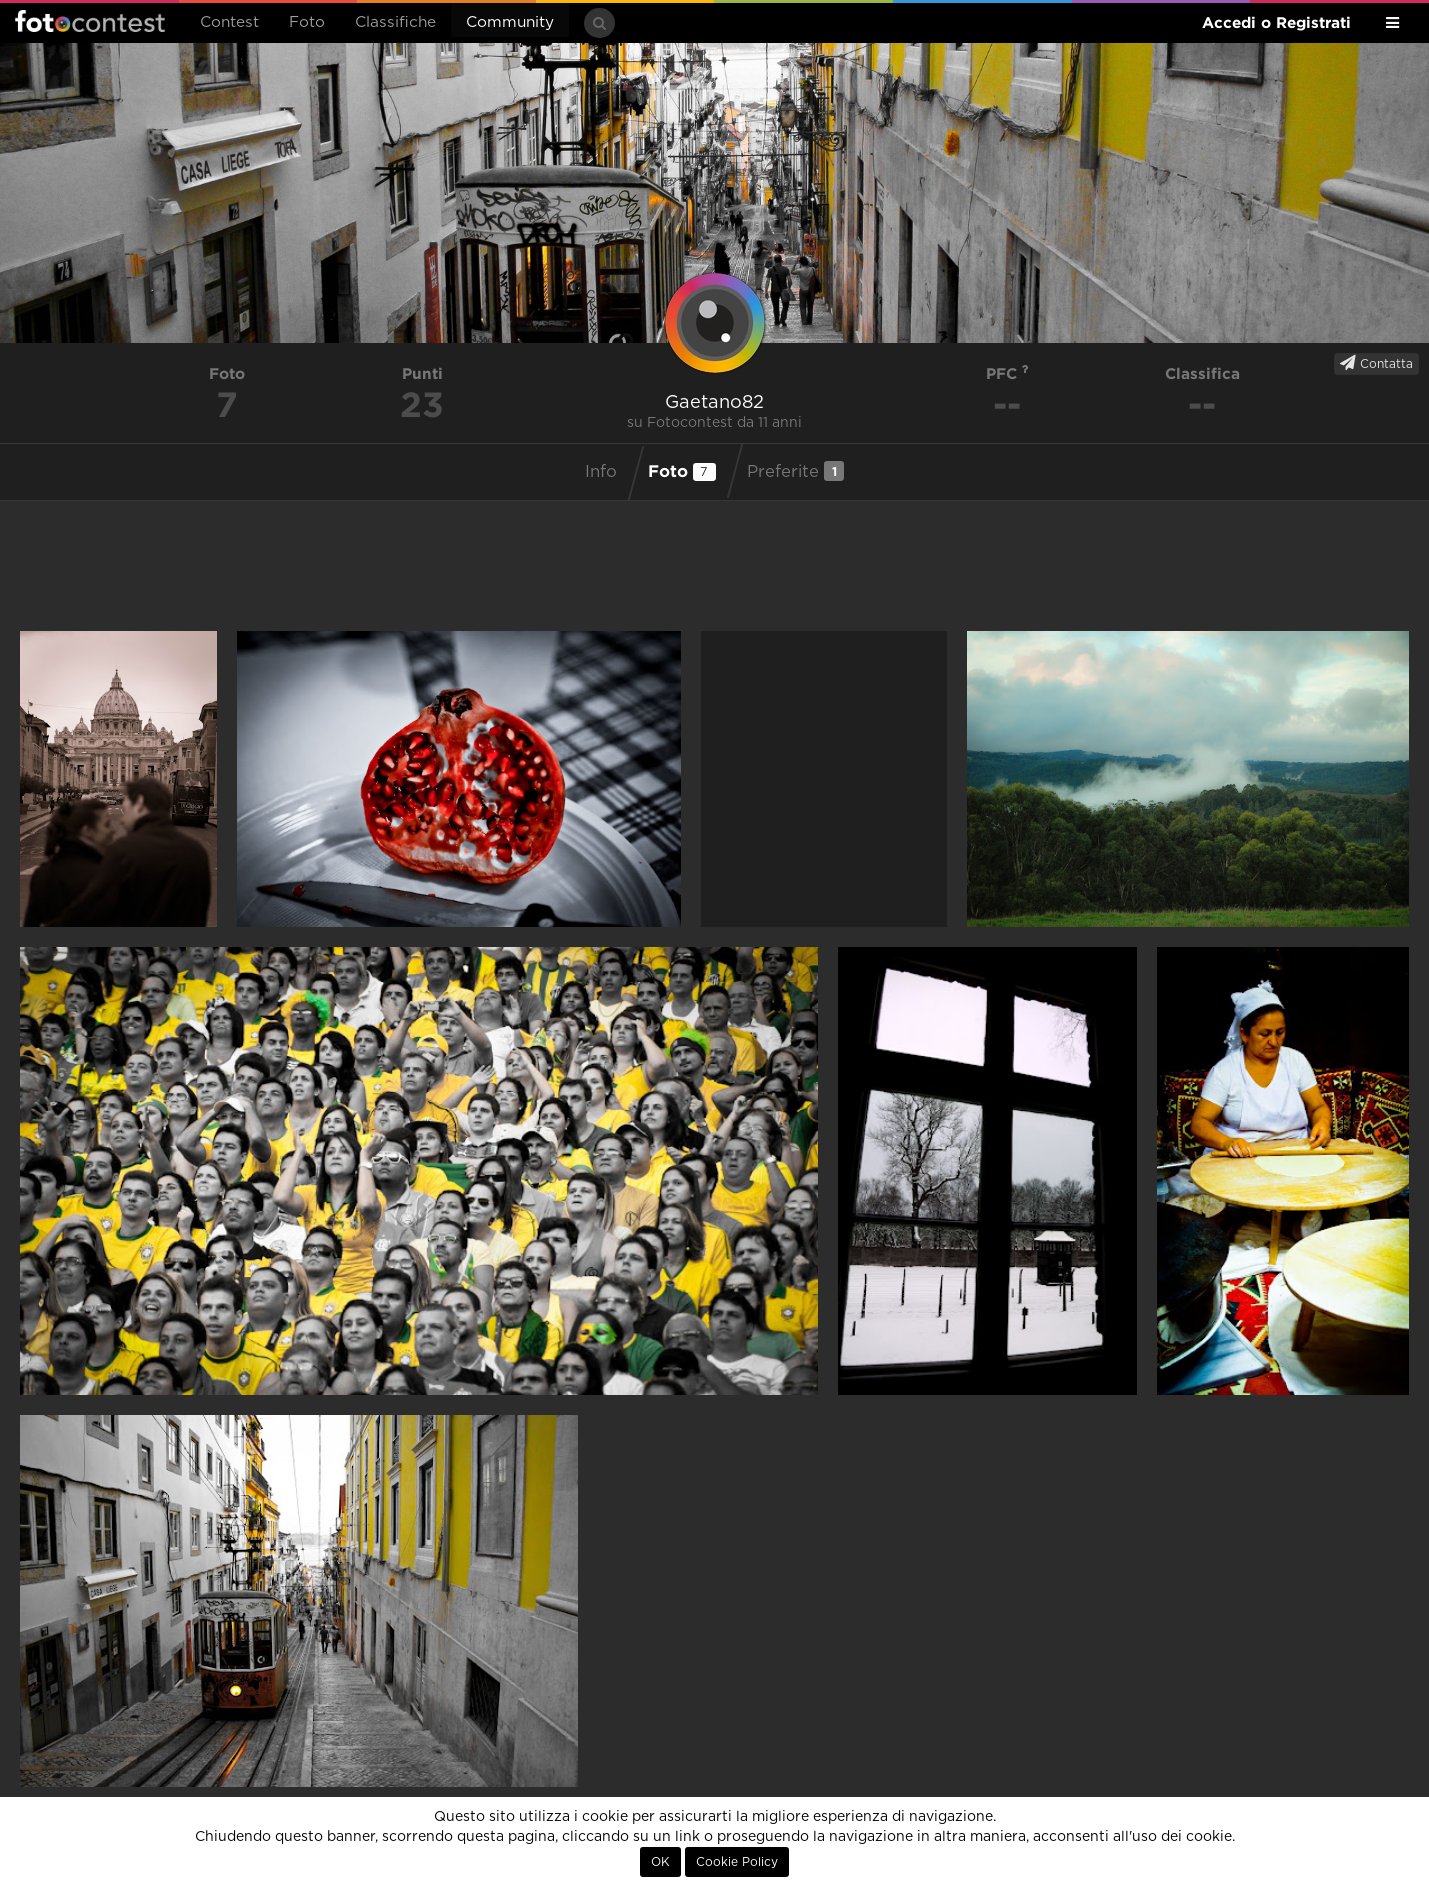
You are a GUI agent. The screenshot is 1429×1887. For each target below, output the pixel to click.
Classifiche (395, 22)
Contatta (1376, 363)
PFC (1007, 373)
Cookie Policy (737, 1862)
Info (601, 472)
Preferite (795, 471)
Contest (229, 22)
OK (660, 1862)
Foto (307, 22)
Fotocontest (90, 21)
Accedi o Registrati (1276, 22)
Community (510, 22)
